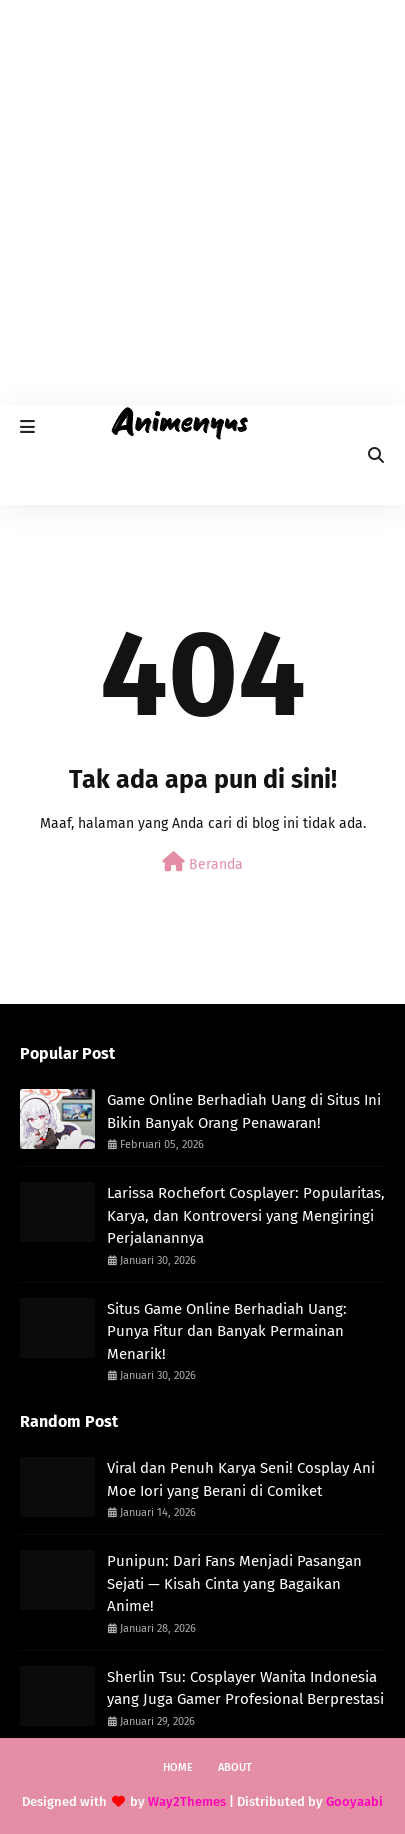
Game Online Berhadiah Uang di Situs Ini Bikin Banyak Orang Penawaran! (244, 1111)
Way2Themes (187, 1801)
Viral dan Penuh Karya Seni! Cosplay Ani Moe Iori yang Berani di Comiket (241, 1479)
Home (178, 1767)
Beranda (202, 862)
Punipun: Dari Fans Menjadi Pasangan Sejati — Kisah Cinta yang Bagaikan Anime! (234, 1583)
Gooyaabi (354, 1801)
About (235, 1767)
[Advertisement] (202, 202)
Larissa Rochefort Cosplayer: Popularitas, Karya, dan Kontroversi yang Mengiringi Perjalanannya (246, 1215)
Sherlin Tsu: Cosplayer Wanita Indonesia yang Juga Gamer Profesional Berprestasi (245, 1688)
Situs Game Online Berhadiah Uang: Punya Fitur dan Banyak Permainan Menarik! (227, 1331)
